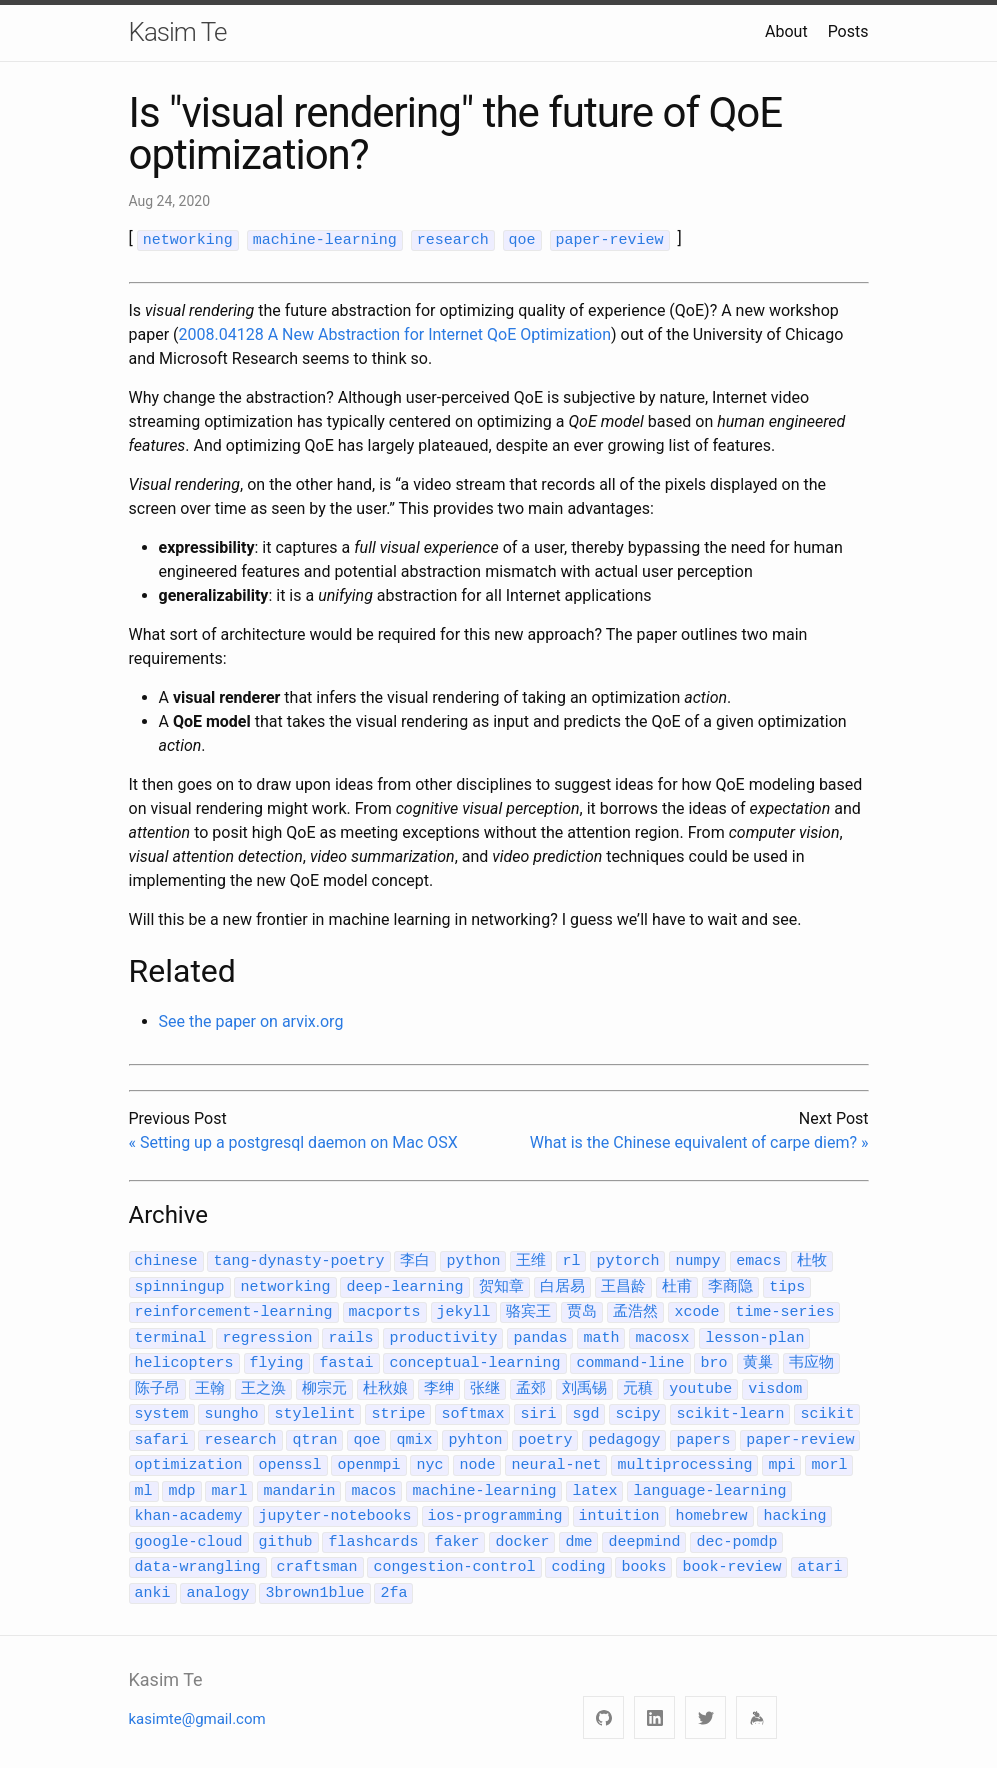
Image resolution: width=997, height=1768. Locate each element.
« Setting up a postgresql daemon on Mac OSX (293, 1141)
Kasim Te (178, 32)
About (786, 31)
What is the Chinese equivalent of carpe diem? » (699, 1141)
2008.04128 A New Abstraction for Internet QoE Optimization (395, 333)
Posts (848, 31)
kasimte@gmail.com (197, 1697)
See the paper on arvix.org (251, 1020)
